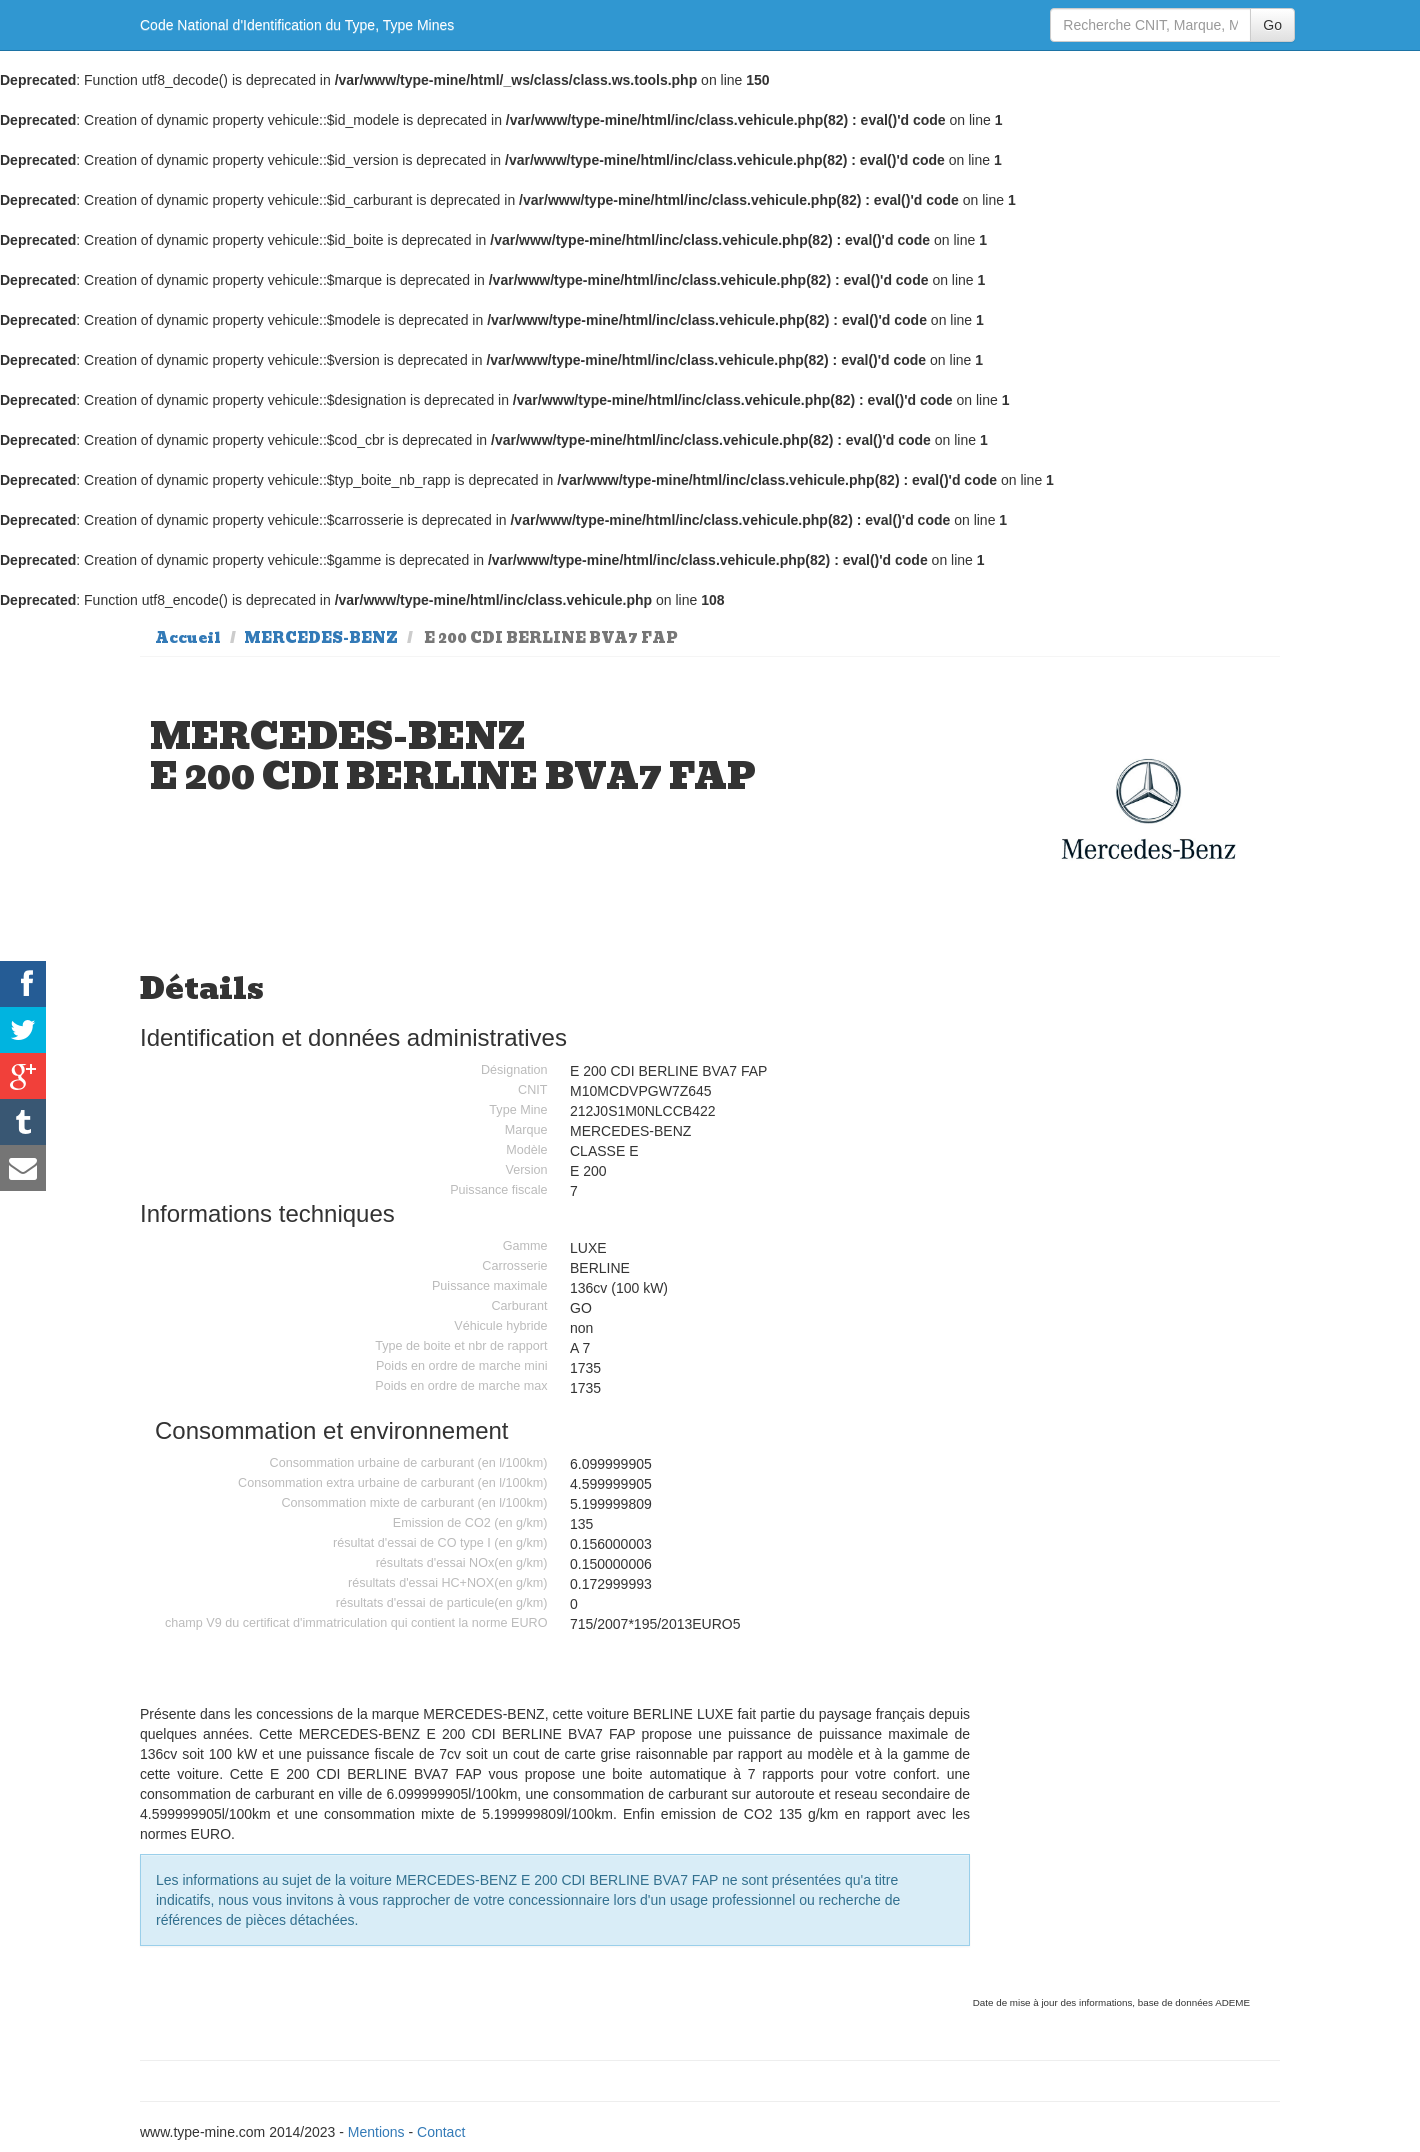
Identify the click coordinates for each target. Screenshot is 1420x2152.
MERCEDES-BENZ (321, 638)
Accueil (188, 638)
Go (1272, 25)
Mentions (376, 2132)
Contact (441, 2132)
